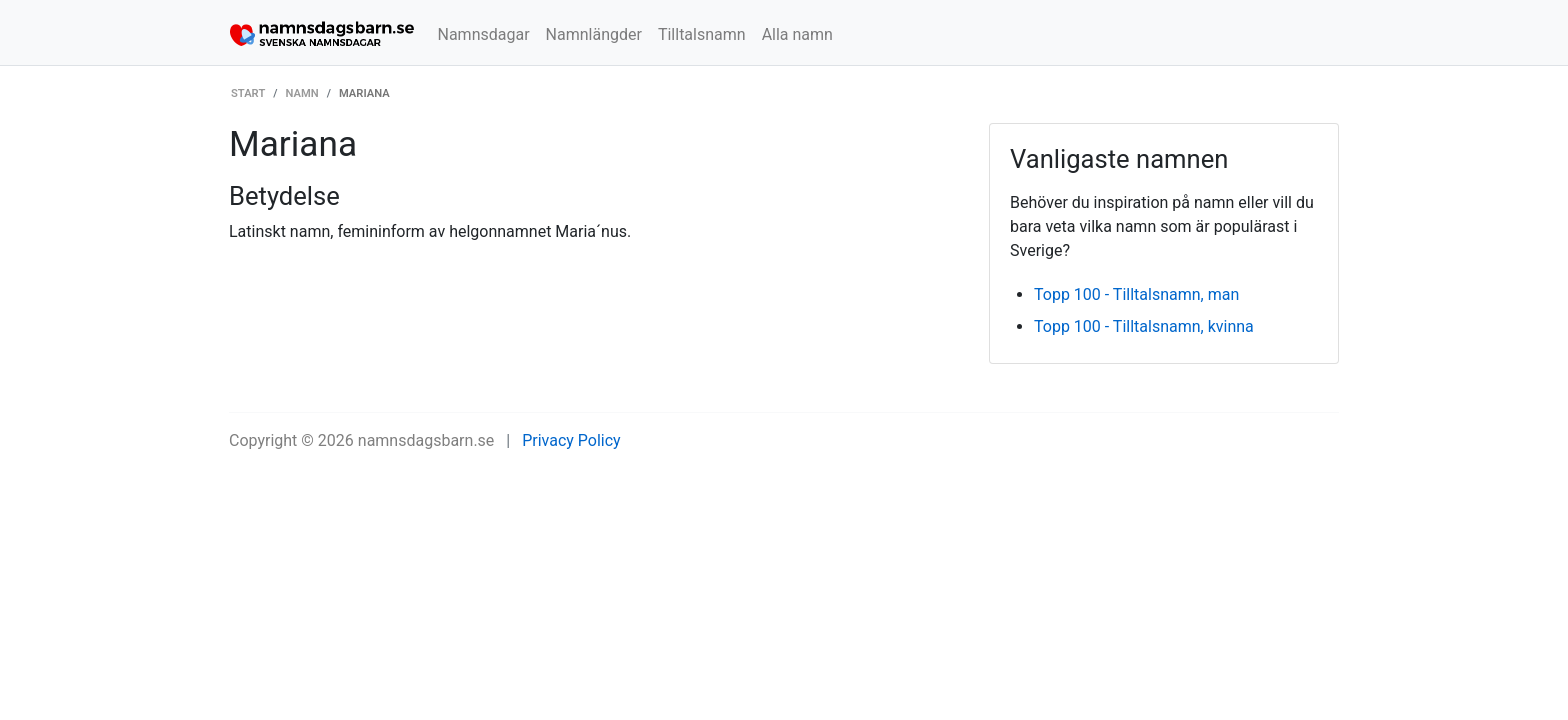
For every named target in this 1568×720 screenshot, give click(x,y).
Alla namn (797, 34)
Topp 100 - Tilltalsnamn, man (1136, 294)
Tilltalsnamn (702, 34)
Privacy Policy (571, 440)
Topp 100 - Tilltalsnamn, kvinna (1144, 326)
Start (248, 93)
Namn (302, 93)
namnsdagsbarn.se (426, 440)
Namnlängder (594, 34)
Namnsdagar (484, 34)
